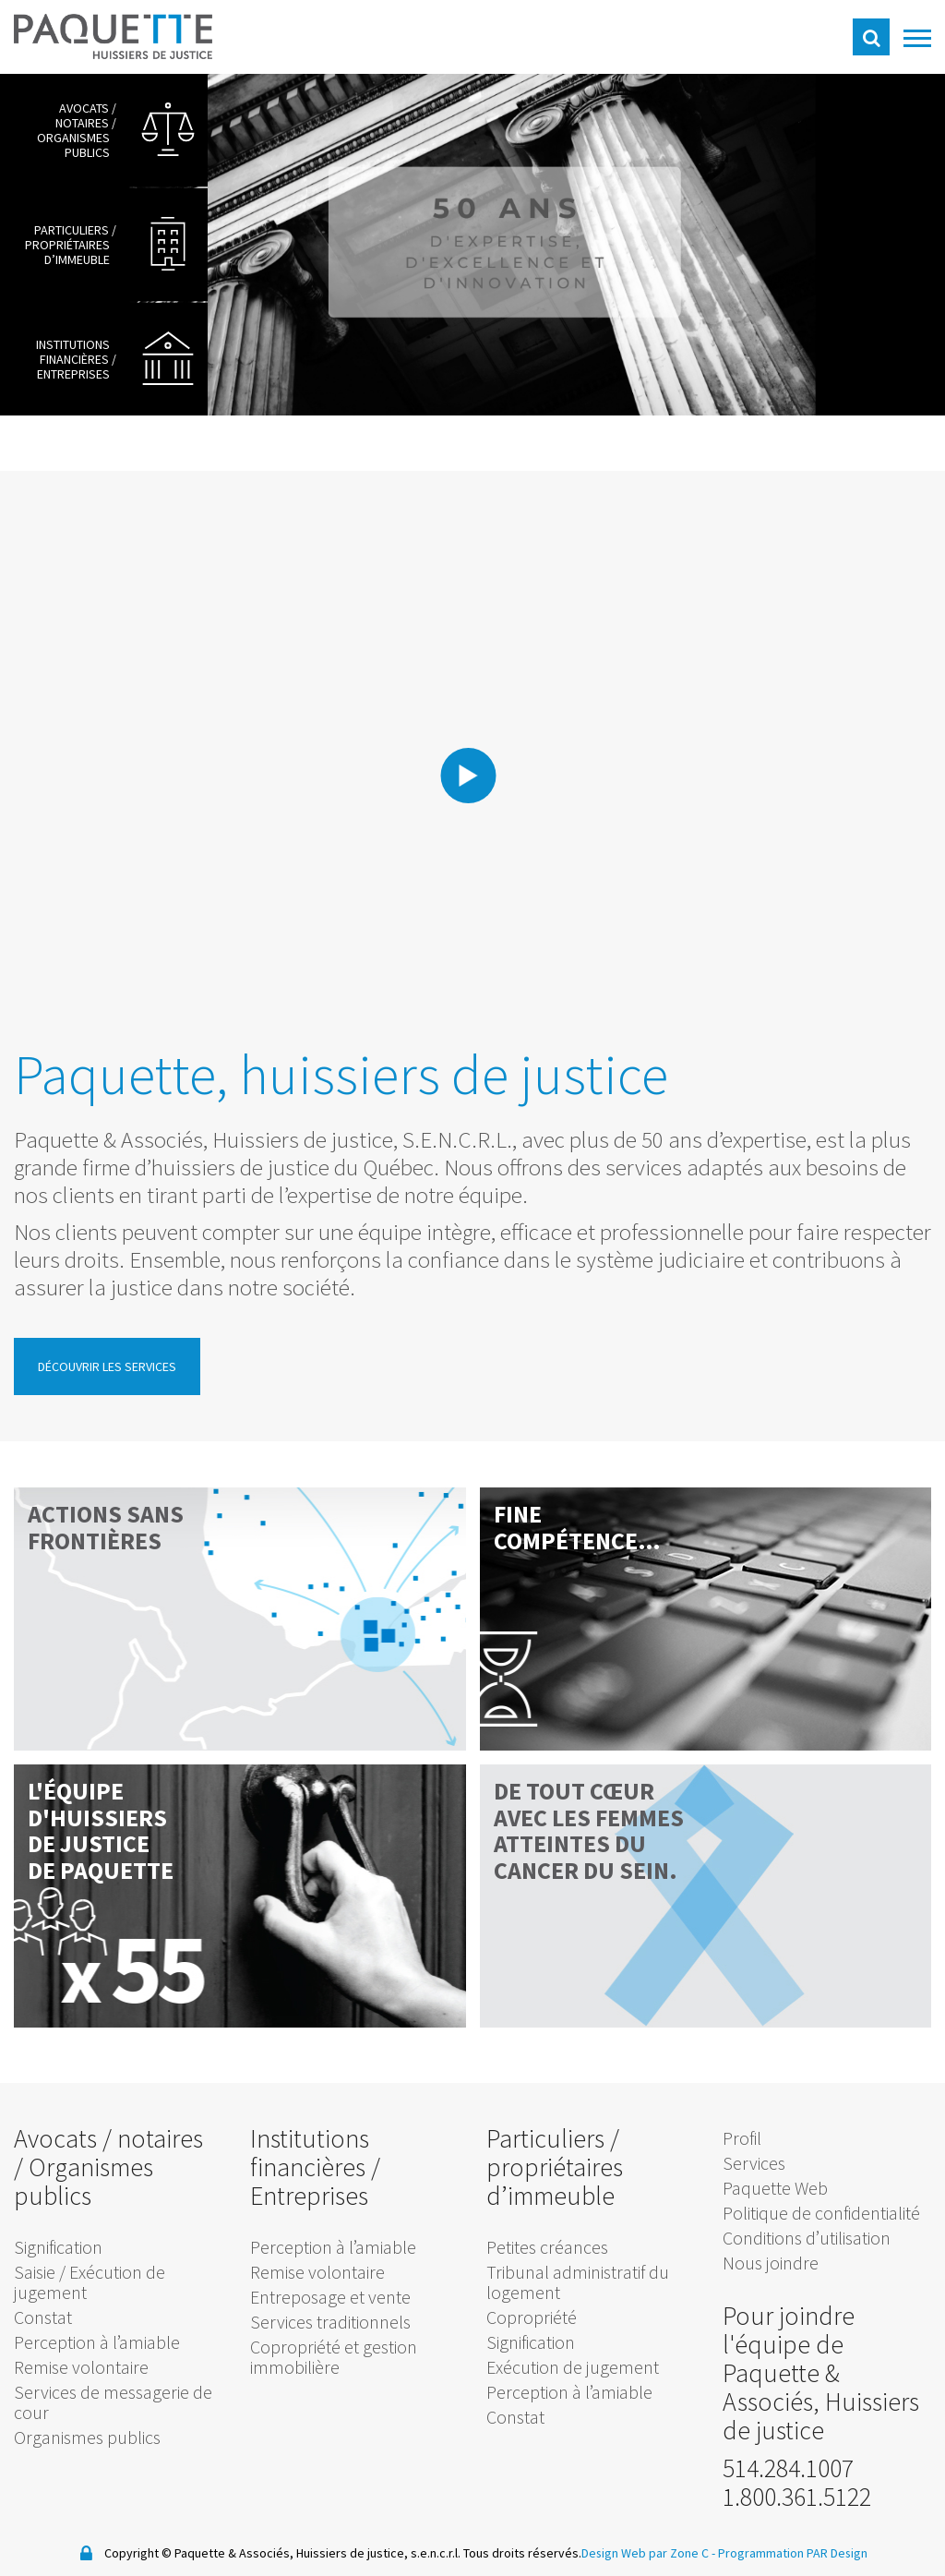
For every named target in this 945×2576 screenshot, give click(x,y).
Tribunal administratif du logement (577, 2282)
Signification (58, 2246)
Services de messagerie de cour (113, 2402)
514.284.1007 (788, 2468)
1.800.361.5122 (797, 2497)
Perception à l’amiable (97, 2341)
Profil (742, 2137)
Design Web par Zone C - (649, 2552)
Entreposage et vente (330, 2296)
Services (754, 2162)
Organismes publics (87, 2437)
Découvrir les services (107, 1366)
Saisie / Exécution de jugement (89, 2282)
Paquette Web (775, 2187)
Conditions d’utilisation (807, 2237)
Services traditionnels (330, 2321)
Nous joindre (771, 2262)
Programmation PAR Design (793, 2552)
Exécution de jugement (572, 2366)
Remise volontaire (81, 2366)
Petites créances (547, 2246)
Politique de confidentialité (821, 2212)
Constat (43, 2317)
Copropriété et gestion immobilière (333, 2356)
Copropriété (531, 2317)
